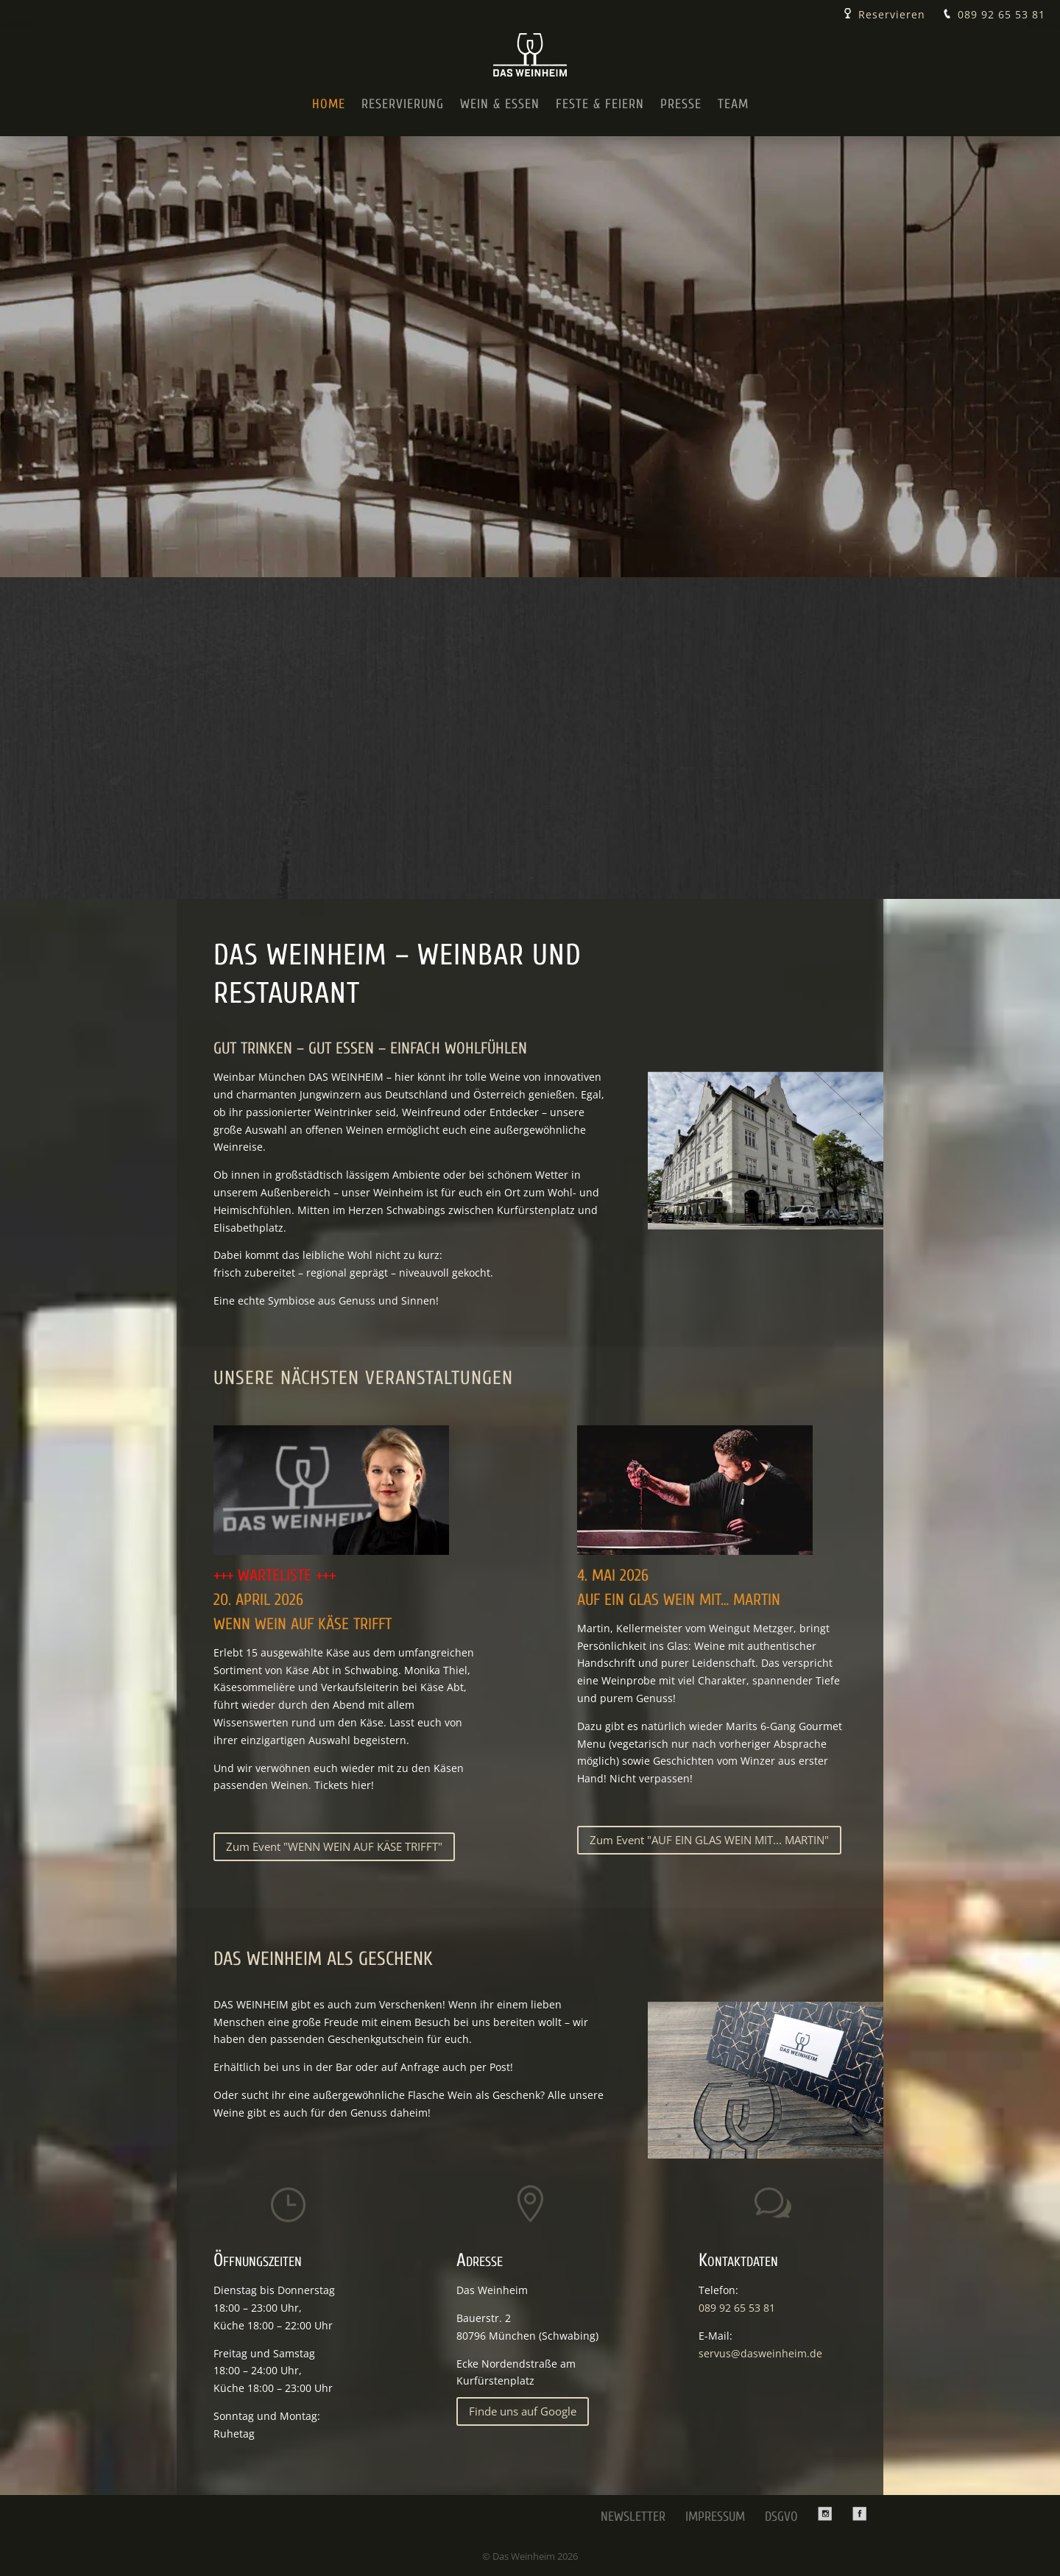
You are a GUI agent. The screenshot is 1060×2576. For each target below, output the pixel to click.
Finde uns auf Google (522, 2411)
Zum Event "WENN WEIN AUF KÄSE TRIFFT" (334, 1846)
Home (328, 104)
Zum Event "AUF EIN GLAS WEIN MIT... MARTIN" (709, 1839)
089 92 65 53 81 (1001, 14)
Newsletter (633, 2516)
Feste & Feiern (600, 104)
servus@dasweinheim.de (760, 2353)
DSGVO (781, 2516)
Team (733, 104)
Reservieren (891, 14)
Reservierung (402, 104)
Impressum (715, 2516)
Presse (681, 104)
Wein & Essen (500, 104)
